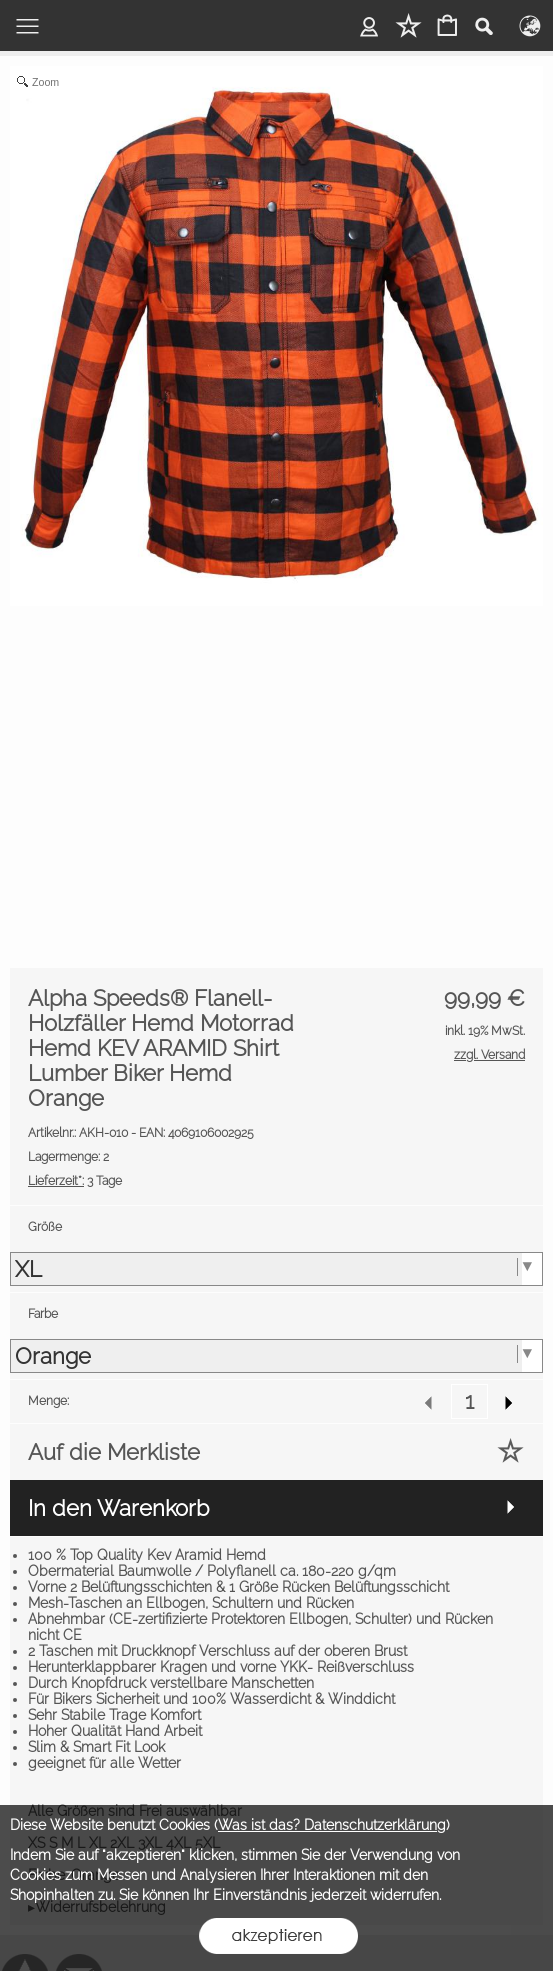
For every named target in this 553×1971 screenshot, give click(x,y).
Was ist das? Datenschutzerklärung (332, 1825)
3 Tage (75, 1181)
